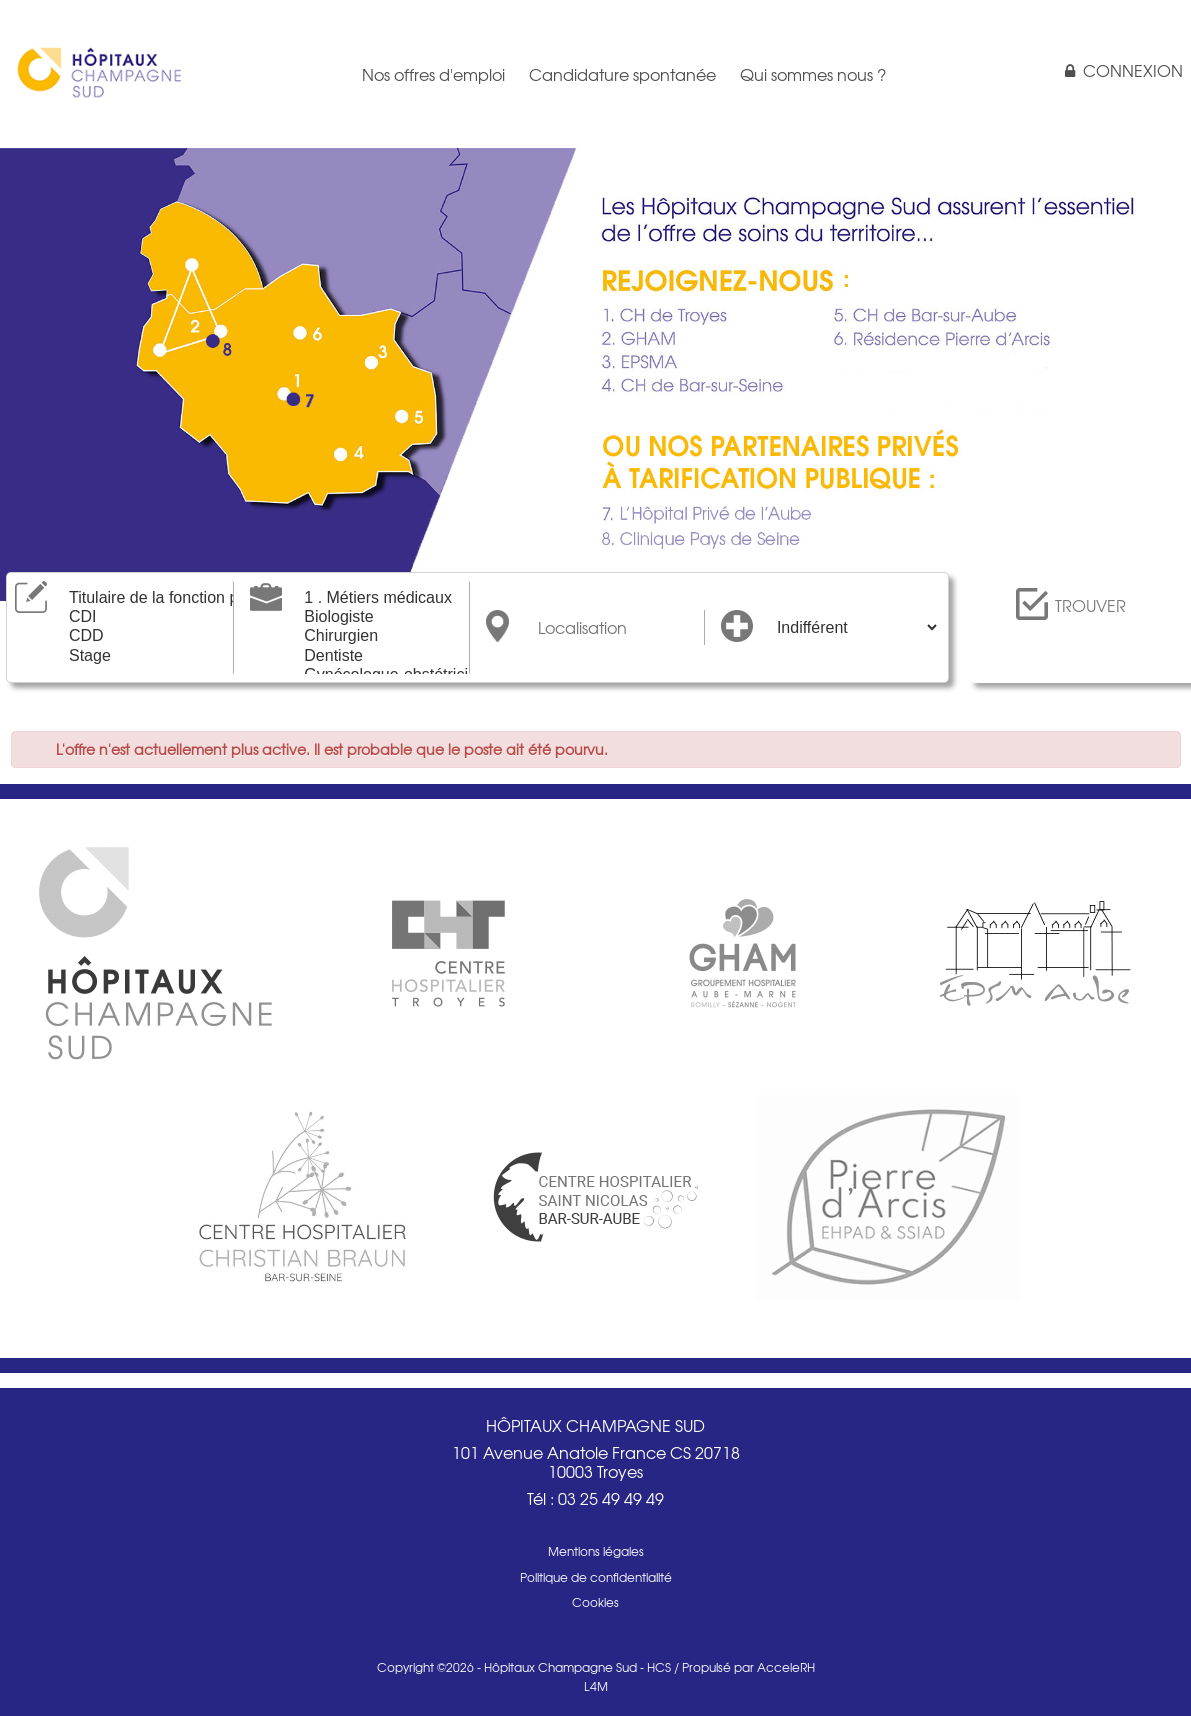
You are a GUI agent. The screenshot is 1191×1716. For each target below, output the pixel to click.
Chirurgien (377, 636)
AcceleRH (786, 1667)
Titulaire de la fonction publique (142, 598)
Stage (142, 656)
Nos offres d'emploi (433, 74)
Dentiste (377, 656)
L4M (596, 1686)
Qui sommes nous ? (813, 74)
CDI (142, 617)
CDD (142, 636)
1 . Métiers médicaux (377, 598)
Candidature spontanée (622, 74)
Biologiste (377, 617)
